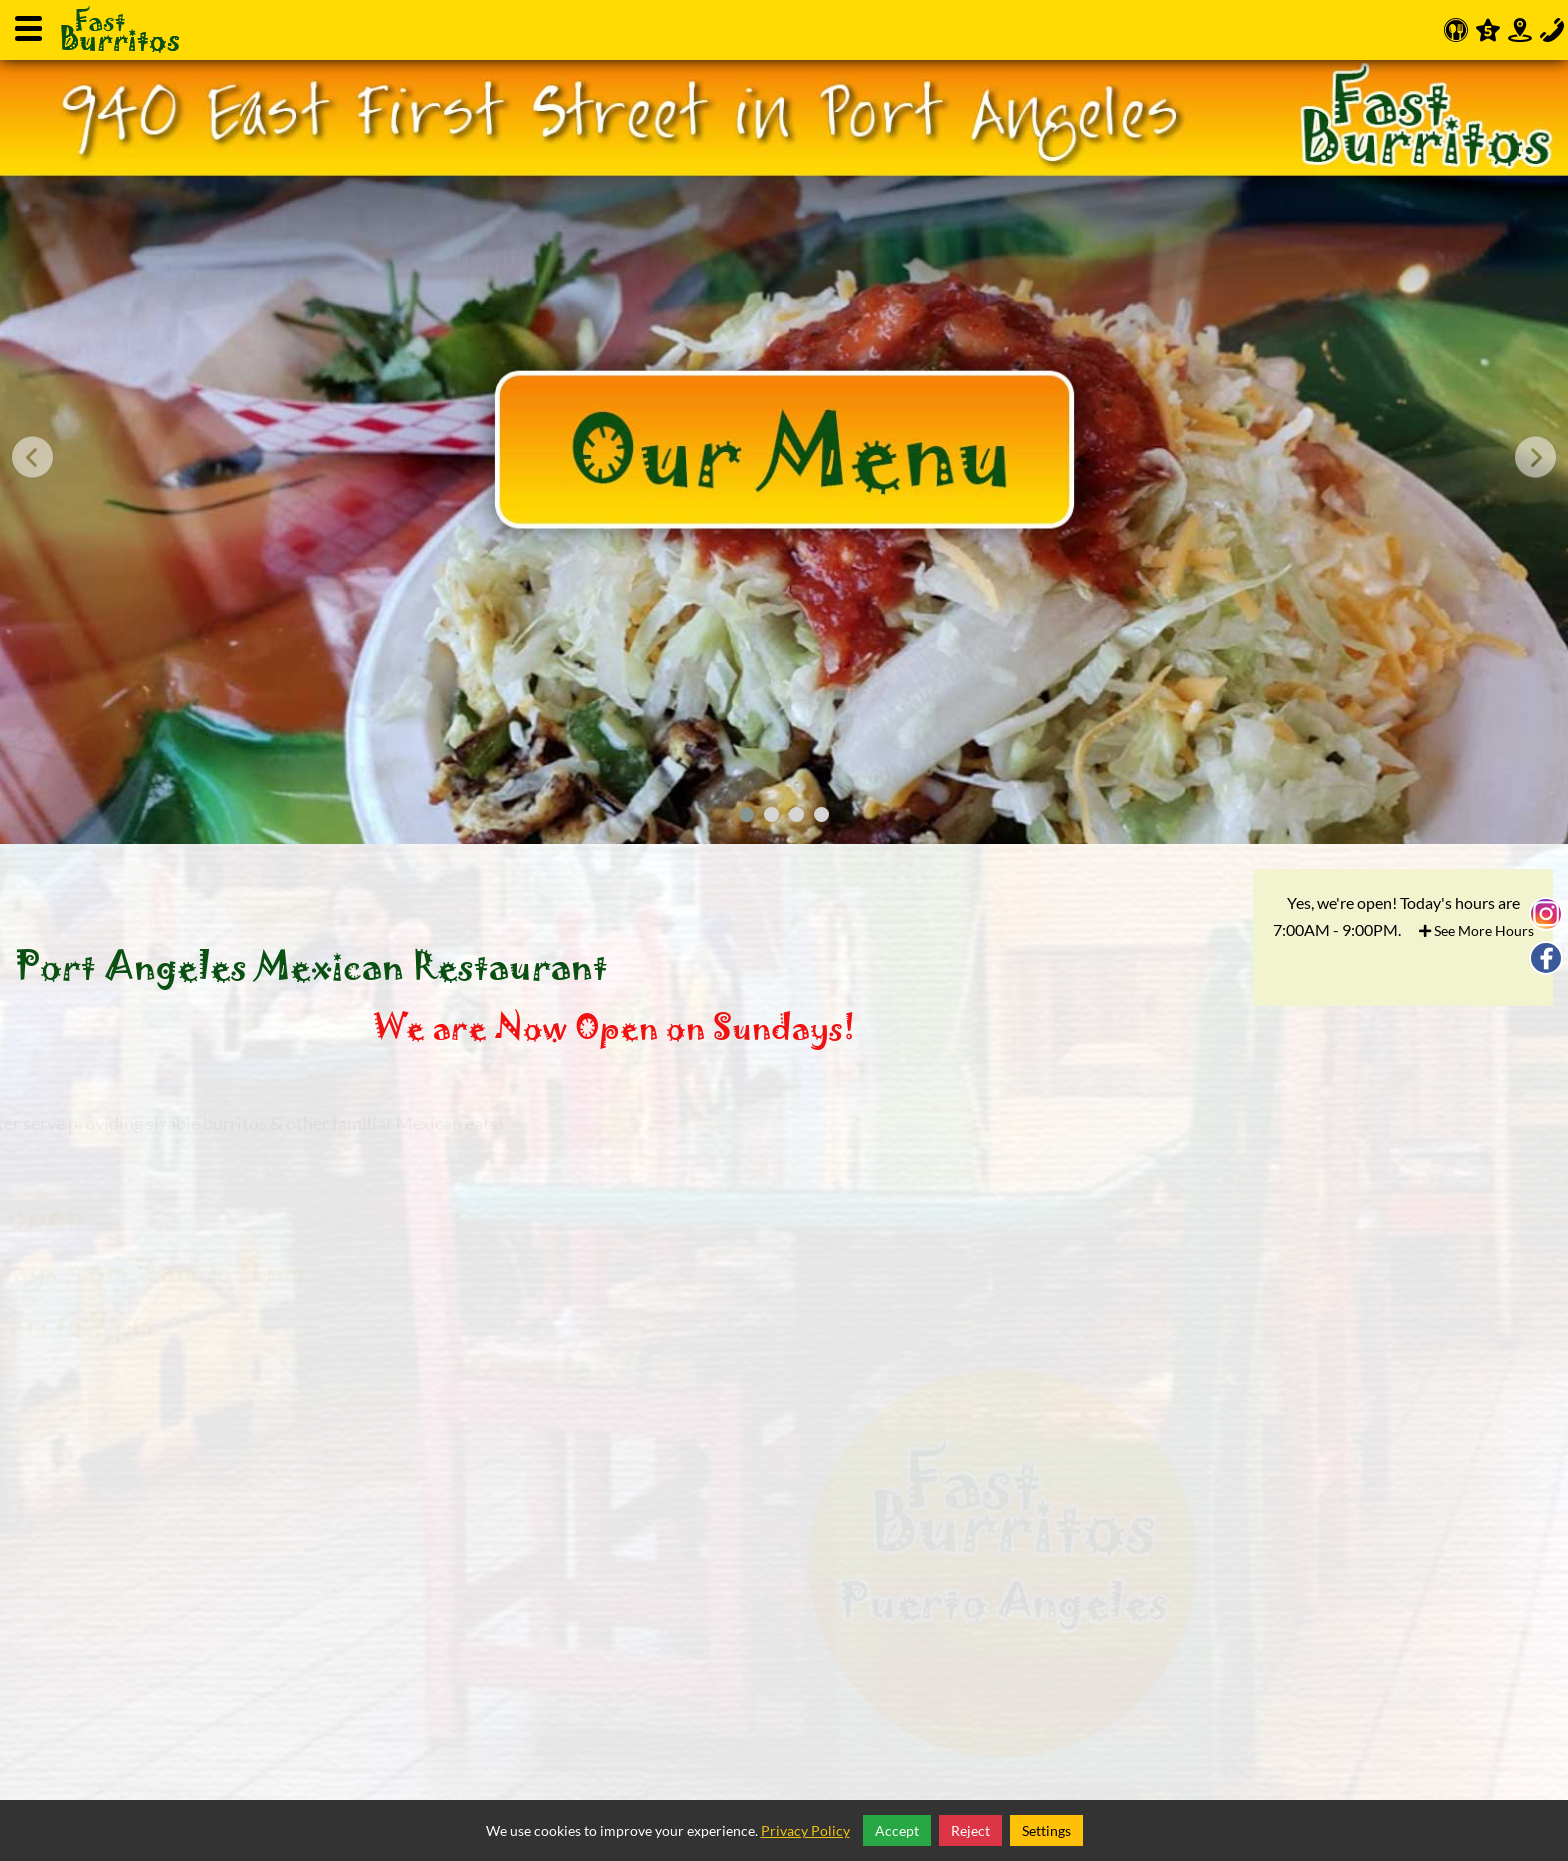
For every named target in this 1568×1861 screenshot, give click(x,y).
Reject (970, 1830)
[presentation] (32, 457)
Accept (897, 1830)
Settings (1046, 1830)
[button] (746, 814)
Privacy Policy (805, 1830)
